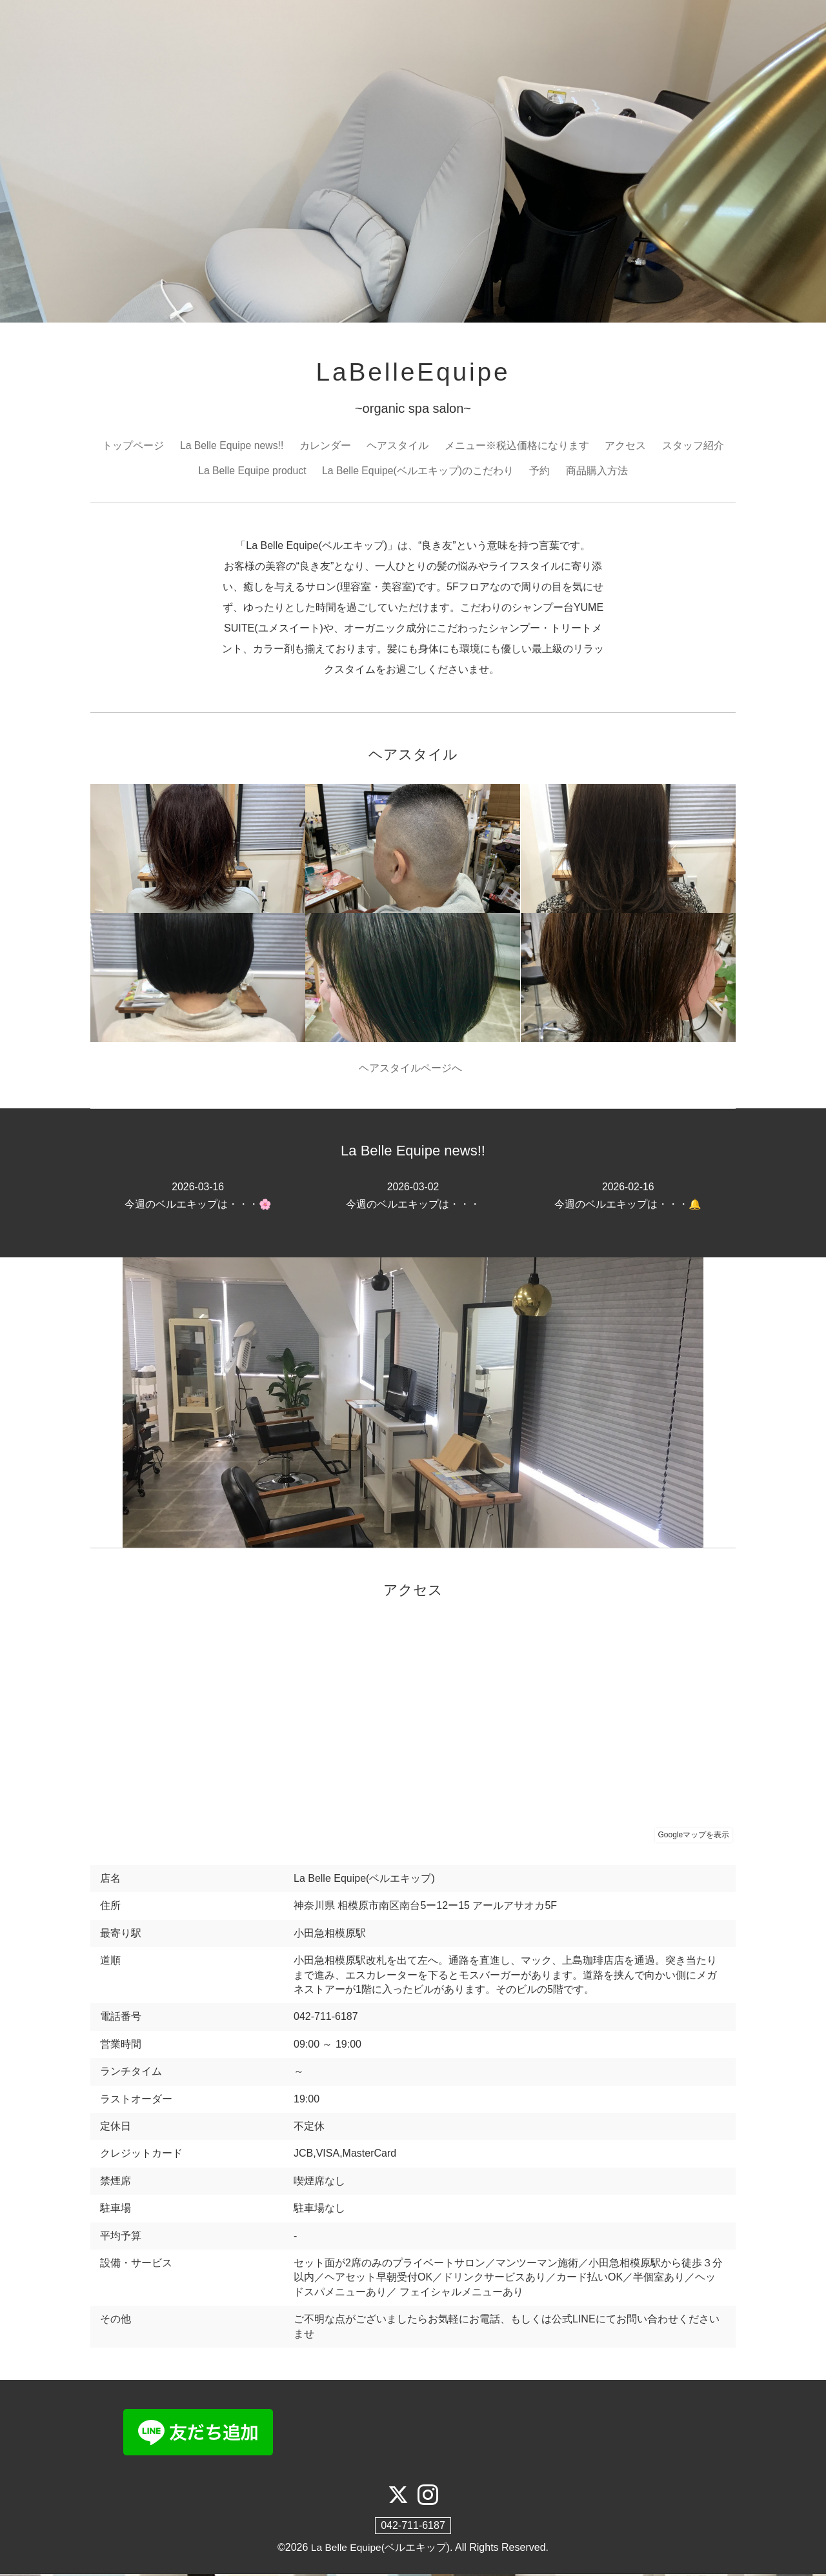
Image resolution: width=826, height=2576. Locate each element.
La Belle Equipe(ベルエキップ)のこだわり (418, 471)
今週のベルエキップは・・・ (412, 1197)
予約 (541, 471)
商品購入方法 (598, 471)
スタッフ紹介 (694, 446)
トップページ (132, 446)
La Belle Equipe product (252, 471)
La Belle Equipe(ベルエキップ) (380, 2549)
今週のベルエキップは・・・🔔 (628, 1197)
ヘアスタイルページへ (413, 1069)
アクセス (626, 446)
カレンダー (326, 446)
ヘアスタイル (398, 446)
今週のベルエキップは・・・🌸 (198, 1197)
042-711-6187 (413, 2527)
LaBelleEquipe (413, 373)
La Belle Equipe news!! (232, 446)
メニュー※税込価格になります (517, 446)
